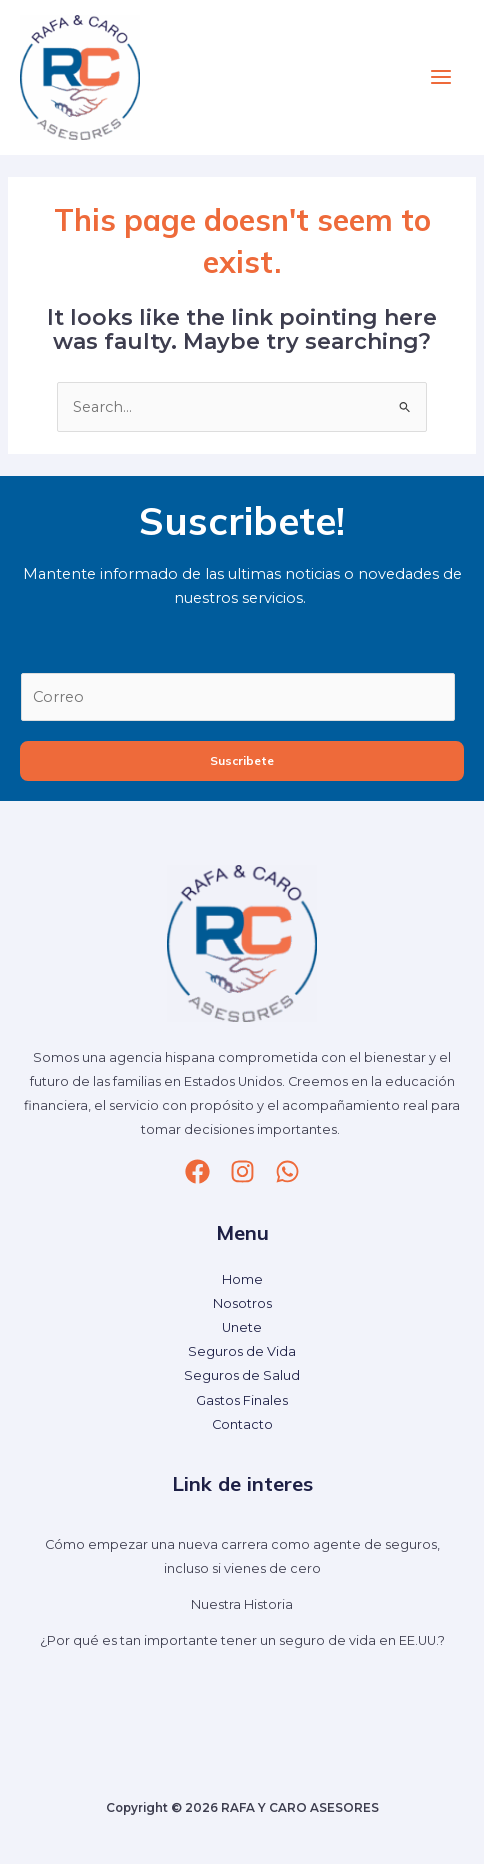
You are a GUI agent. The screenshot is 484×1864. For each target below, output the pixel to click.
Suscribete (242, 760)
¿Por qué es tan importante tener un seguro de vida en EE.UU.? (242, 1640)
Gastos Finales (242, 1400)
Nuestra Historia (242, 1604)
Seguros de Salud (242, 1375)
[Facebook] (197, 1171)
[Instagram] (242, 1171)
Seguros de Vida (242, 1351)
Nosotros (242, 1303)
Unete (242, 1327)
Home (242, 1279)
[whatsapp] (287, 1171)
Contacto (242, 1424)
